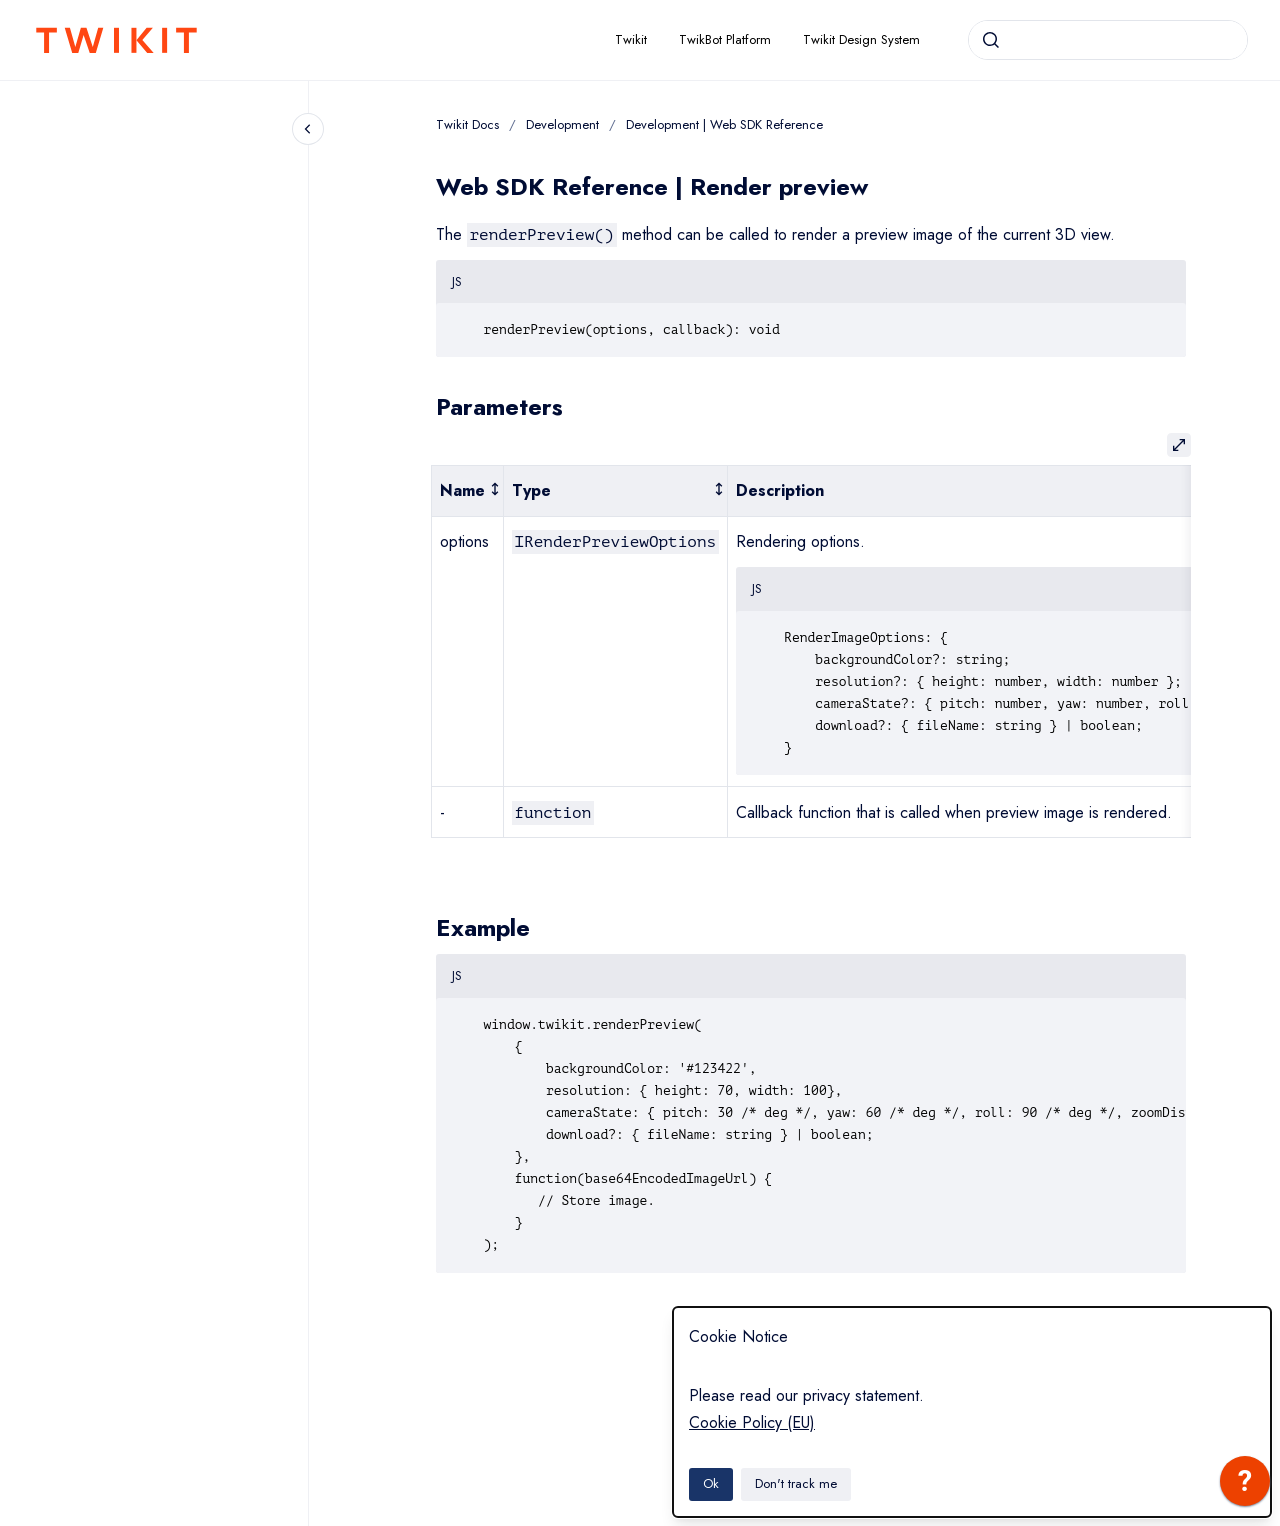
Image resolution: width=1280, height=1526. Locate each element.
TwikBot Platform (725, 39)
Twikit (631, 39)
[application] (1245, 1486)
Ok (711, 1483)
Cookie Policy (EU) (752, 1422)
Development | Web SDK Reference (724, 124)
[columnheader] (467, 491)
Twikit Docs (467, 124)
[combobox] (1108, 40)
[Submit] (991, 40)
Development (562, 124)
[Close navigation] (308, 129)
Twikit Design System (861, 39)
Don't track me (796, 1483)
